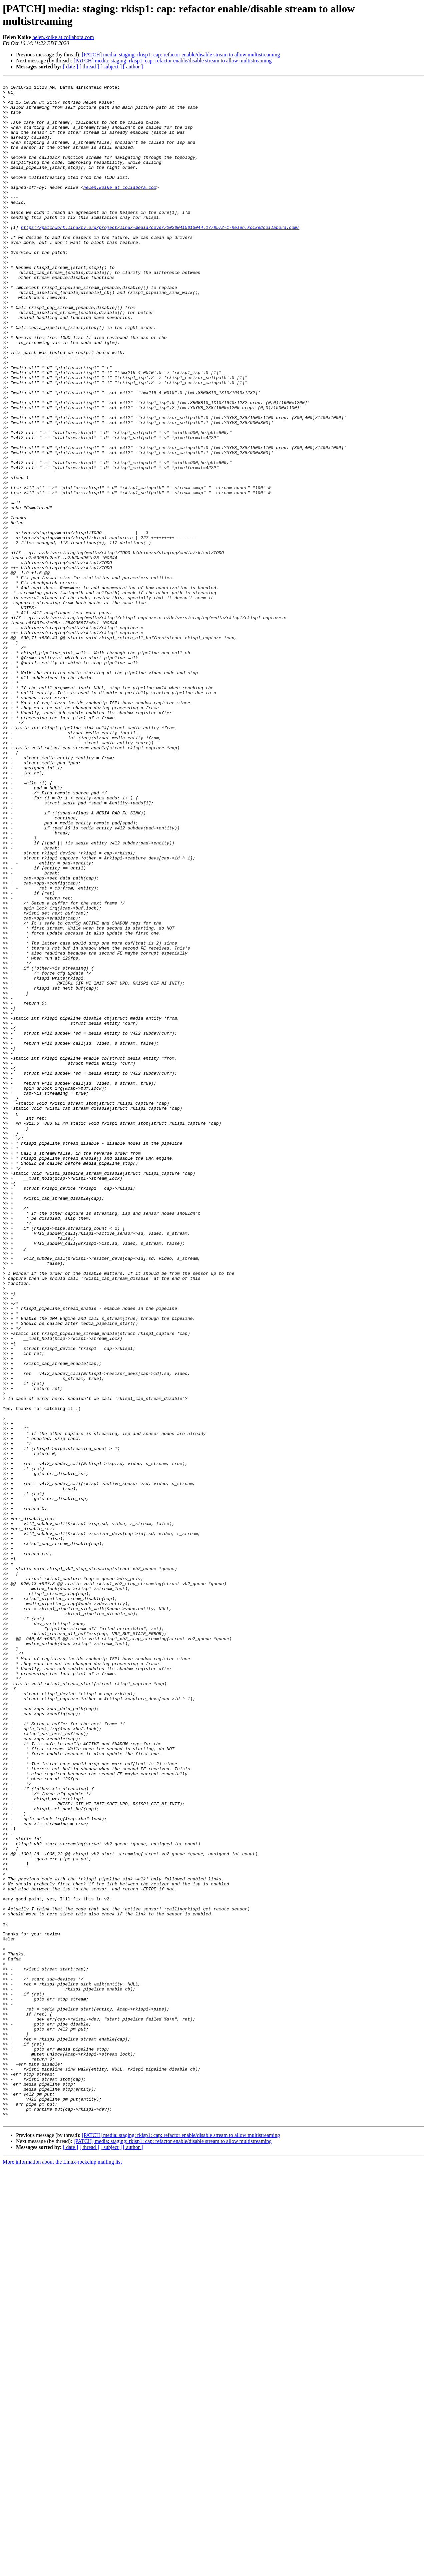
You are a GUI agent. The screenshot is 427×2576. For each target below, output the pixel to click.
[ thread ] (89, 66)
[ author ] (133, 66)
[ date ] (70, 66)
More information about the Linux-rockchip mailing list (62, 2570)
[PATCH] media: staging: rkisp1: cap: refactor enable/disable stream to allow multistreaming (181, 54)
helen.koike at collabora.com (63, 37)
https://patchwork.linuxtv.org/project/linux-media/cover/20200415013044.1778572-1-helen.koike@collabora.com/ (160, 257)
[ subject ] (111, 66)
